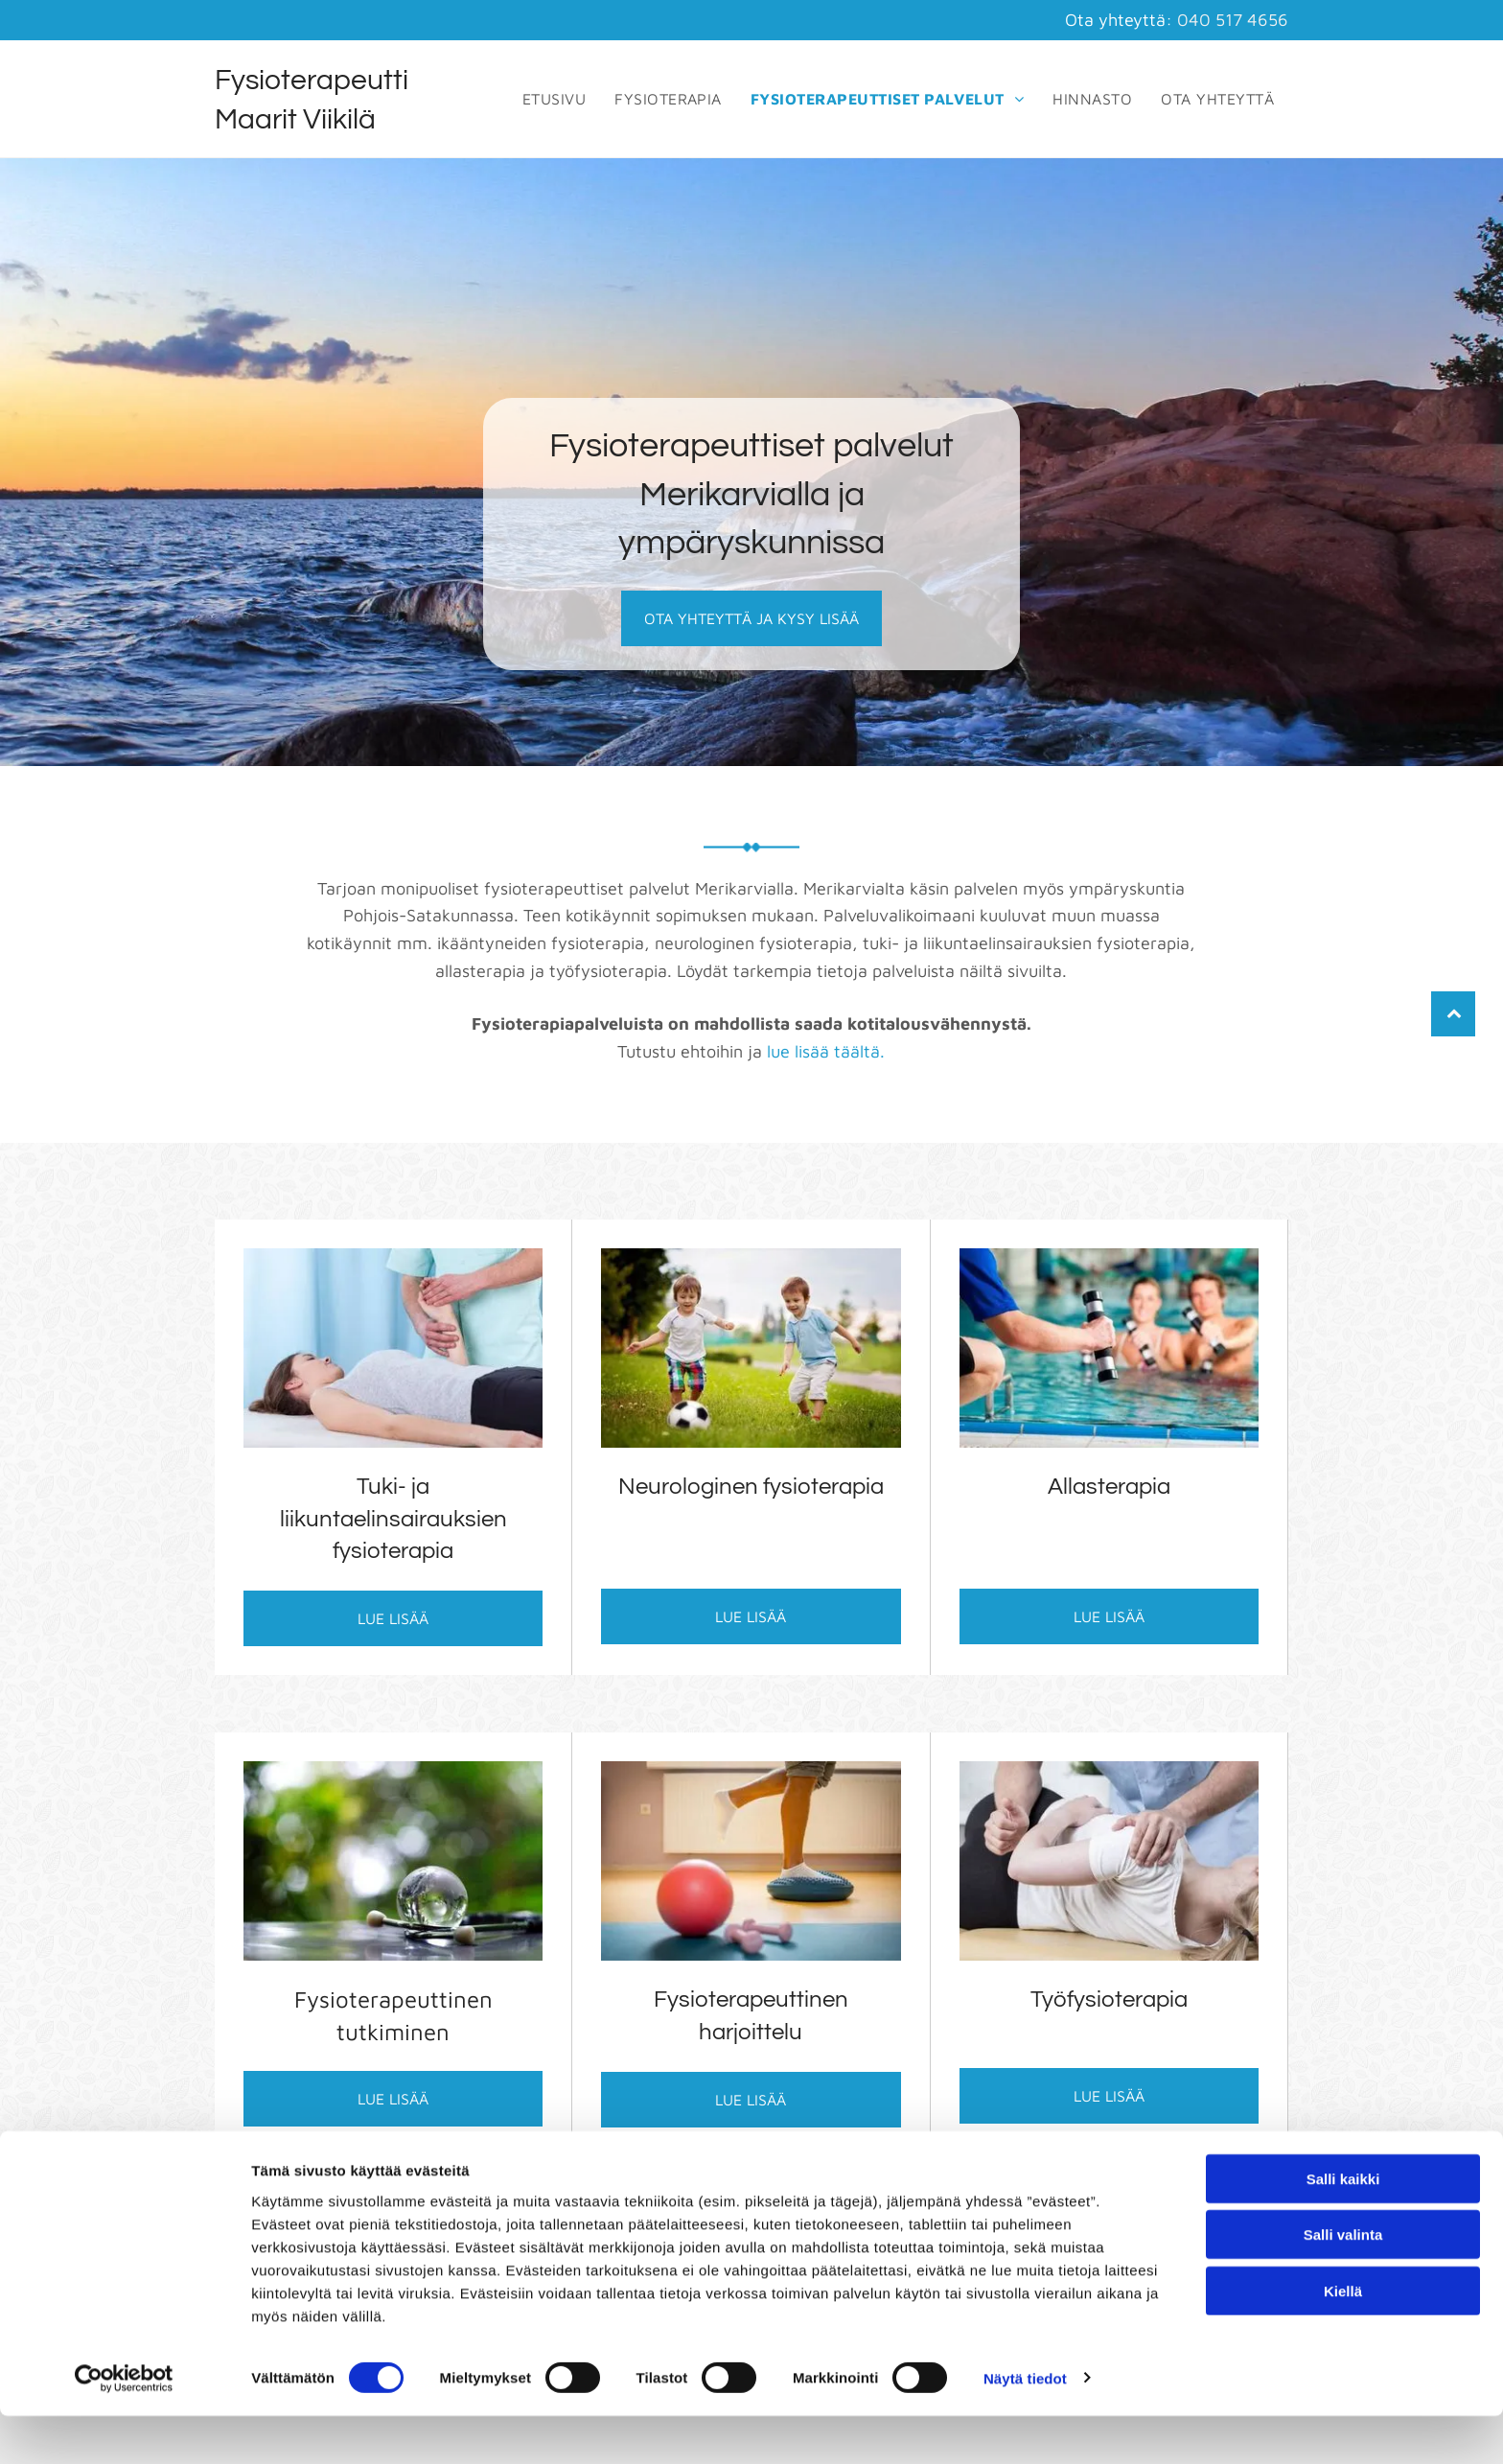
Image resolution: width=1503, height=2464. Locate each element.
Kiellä (1343, 2339)
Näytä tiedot (1025, 2426)
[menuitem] (554, 98)
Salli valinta (1343, 2282)
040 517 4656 (1232, 20)
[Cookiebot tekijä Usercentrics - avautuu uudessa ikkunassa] (124, 2426)
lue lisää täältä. (826, 1051)
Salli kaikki (1343, 2227)
